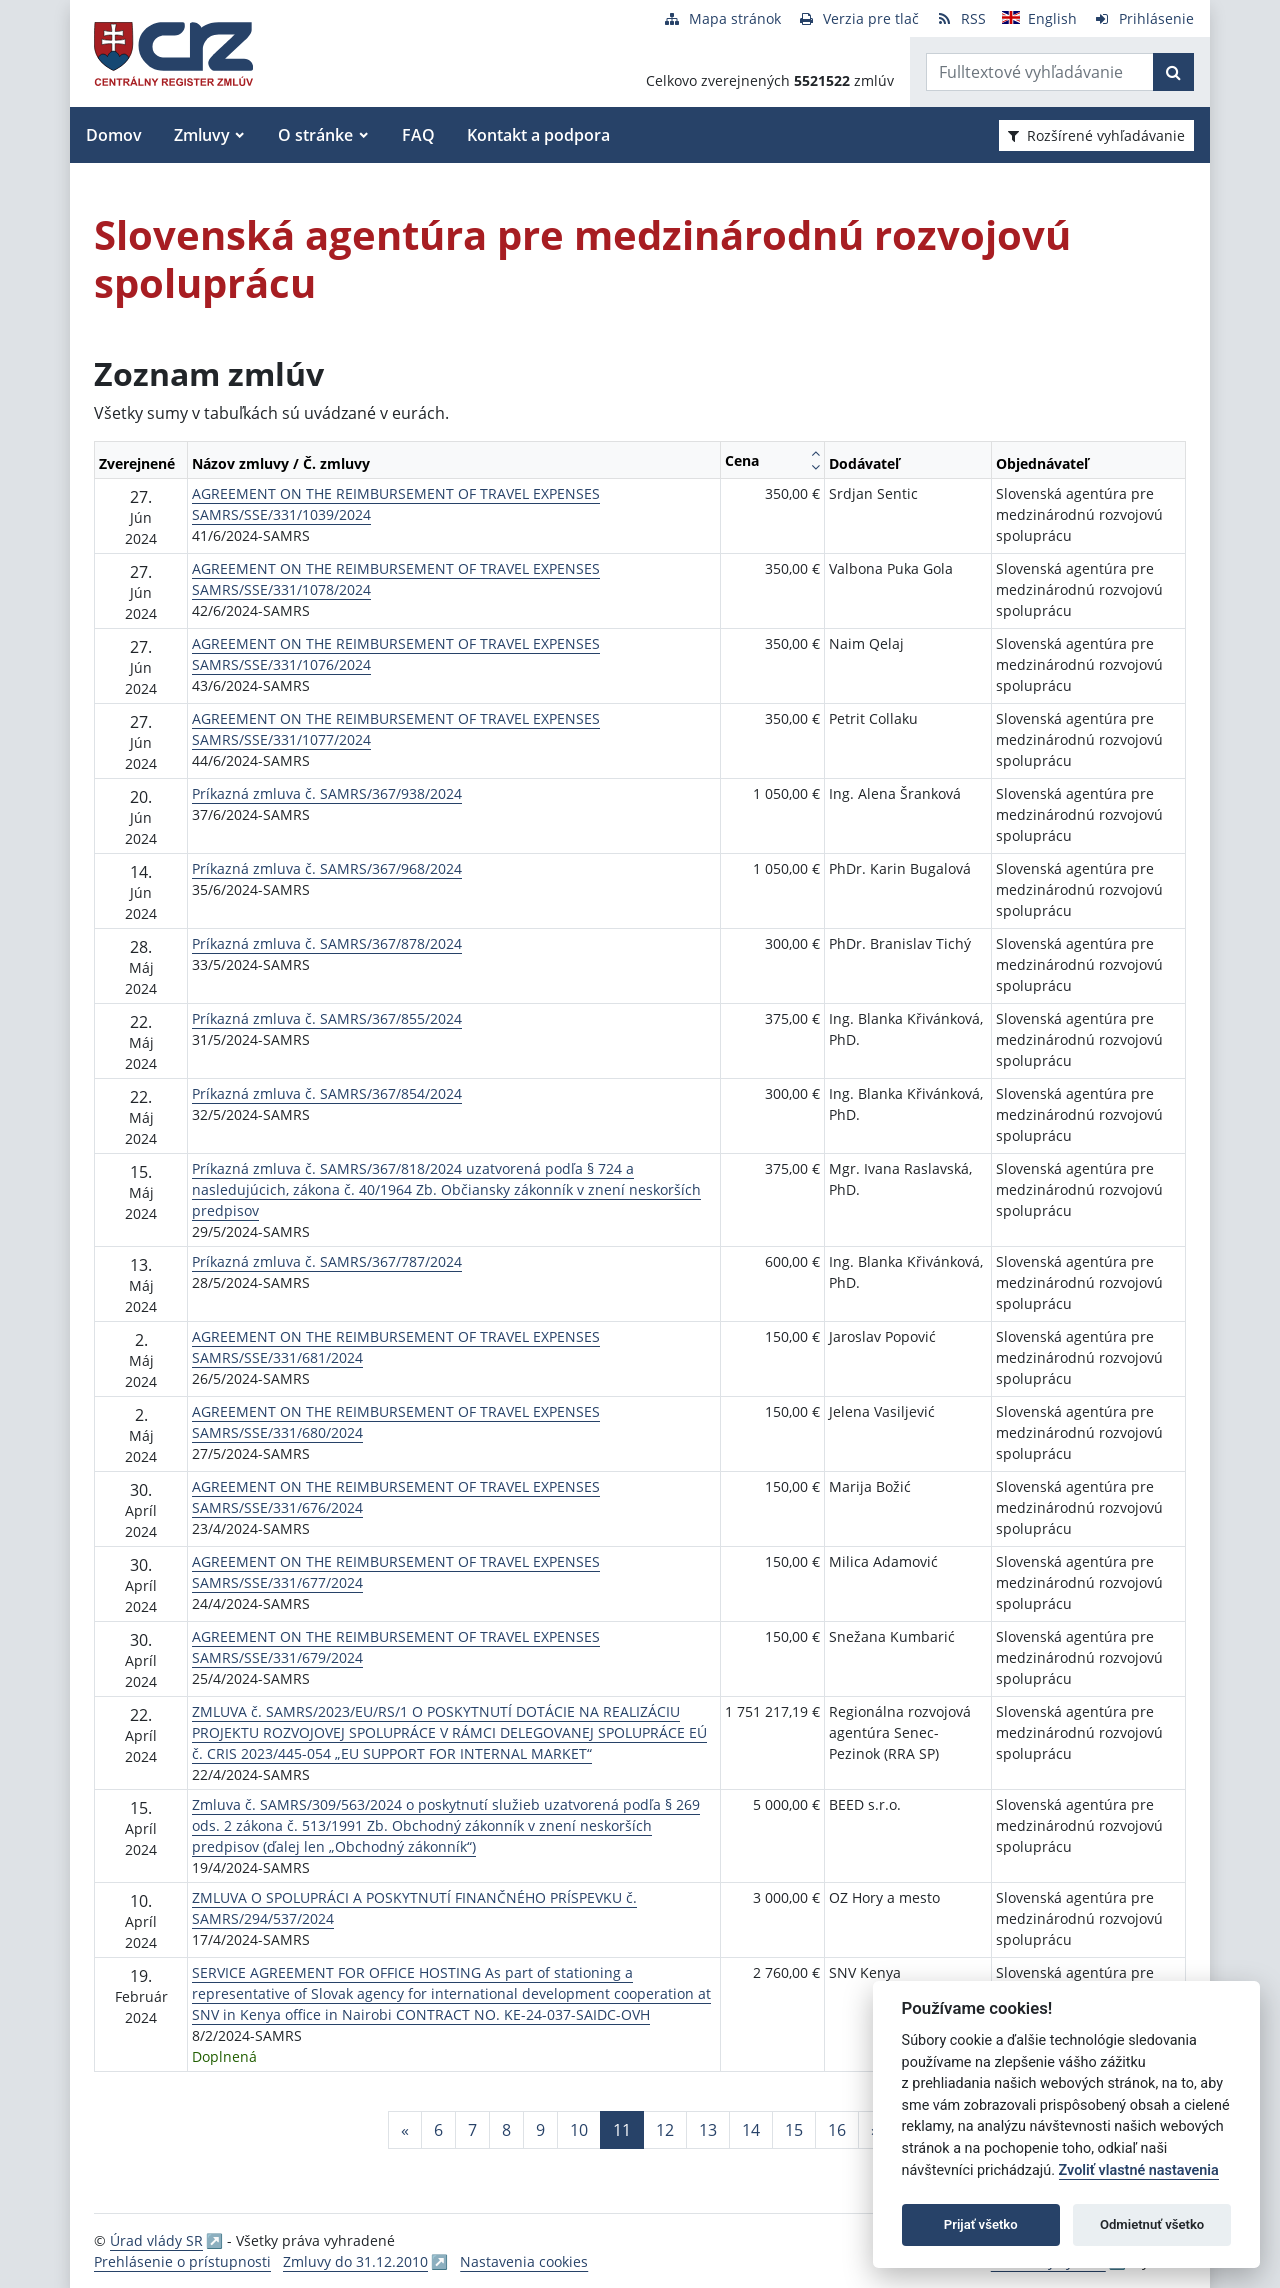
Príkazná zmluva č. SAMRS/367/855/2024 (327, 1018)
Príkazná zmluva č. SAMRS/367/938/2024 (327, 793)
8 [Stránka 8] (506, 2130)
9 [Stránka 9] (540, 2130)
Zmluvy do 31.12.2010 (355, 2261)
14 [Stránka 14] (751, 2130)
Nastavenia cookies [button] (524, 2261)
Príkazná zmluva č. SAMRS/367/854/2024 (327, 1093)
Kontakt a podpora (538, 135)
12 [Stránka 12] (665, 2130)
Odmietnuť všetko (1152, 2224)
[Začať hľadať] (1173, 72)
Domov (114, 135)
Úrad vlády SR (156, 2240)
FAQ (418, 135)
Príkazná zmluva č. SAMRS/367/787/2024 (327, 1261)
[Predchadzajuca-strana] (405, 2130)
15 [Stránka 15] (794, 2130)
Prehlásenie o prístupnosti (182, 2261)
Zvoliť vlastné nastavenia (1139, 2170)
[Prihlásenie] (1143, 18)
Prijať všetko (981, 2224)
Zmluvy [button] (202, 135)
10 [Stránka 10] (579, 2130)
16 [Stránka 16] (837, 2130)
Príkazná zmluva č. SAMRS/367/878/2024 (327, 943)
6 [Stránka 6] (438, 2130)
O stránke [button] (315, 135)
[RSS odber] (960, 18)
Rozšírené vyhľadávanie (1096, 135)
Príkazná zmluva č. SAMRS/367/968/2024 (327, 868)
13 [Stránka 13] (708, 2130)
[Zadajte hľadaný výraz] (1040, 72)
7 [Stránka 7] (472, 2130)
